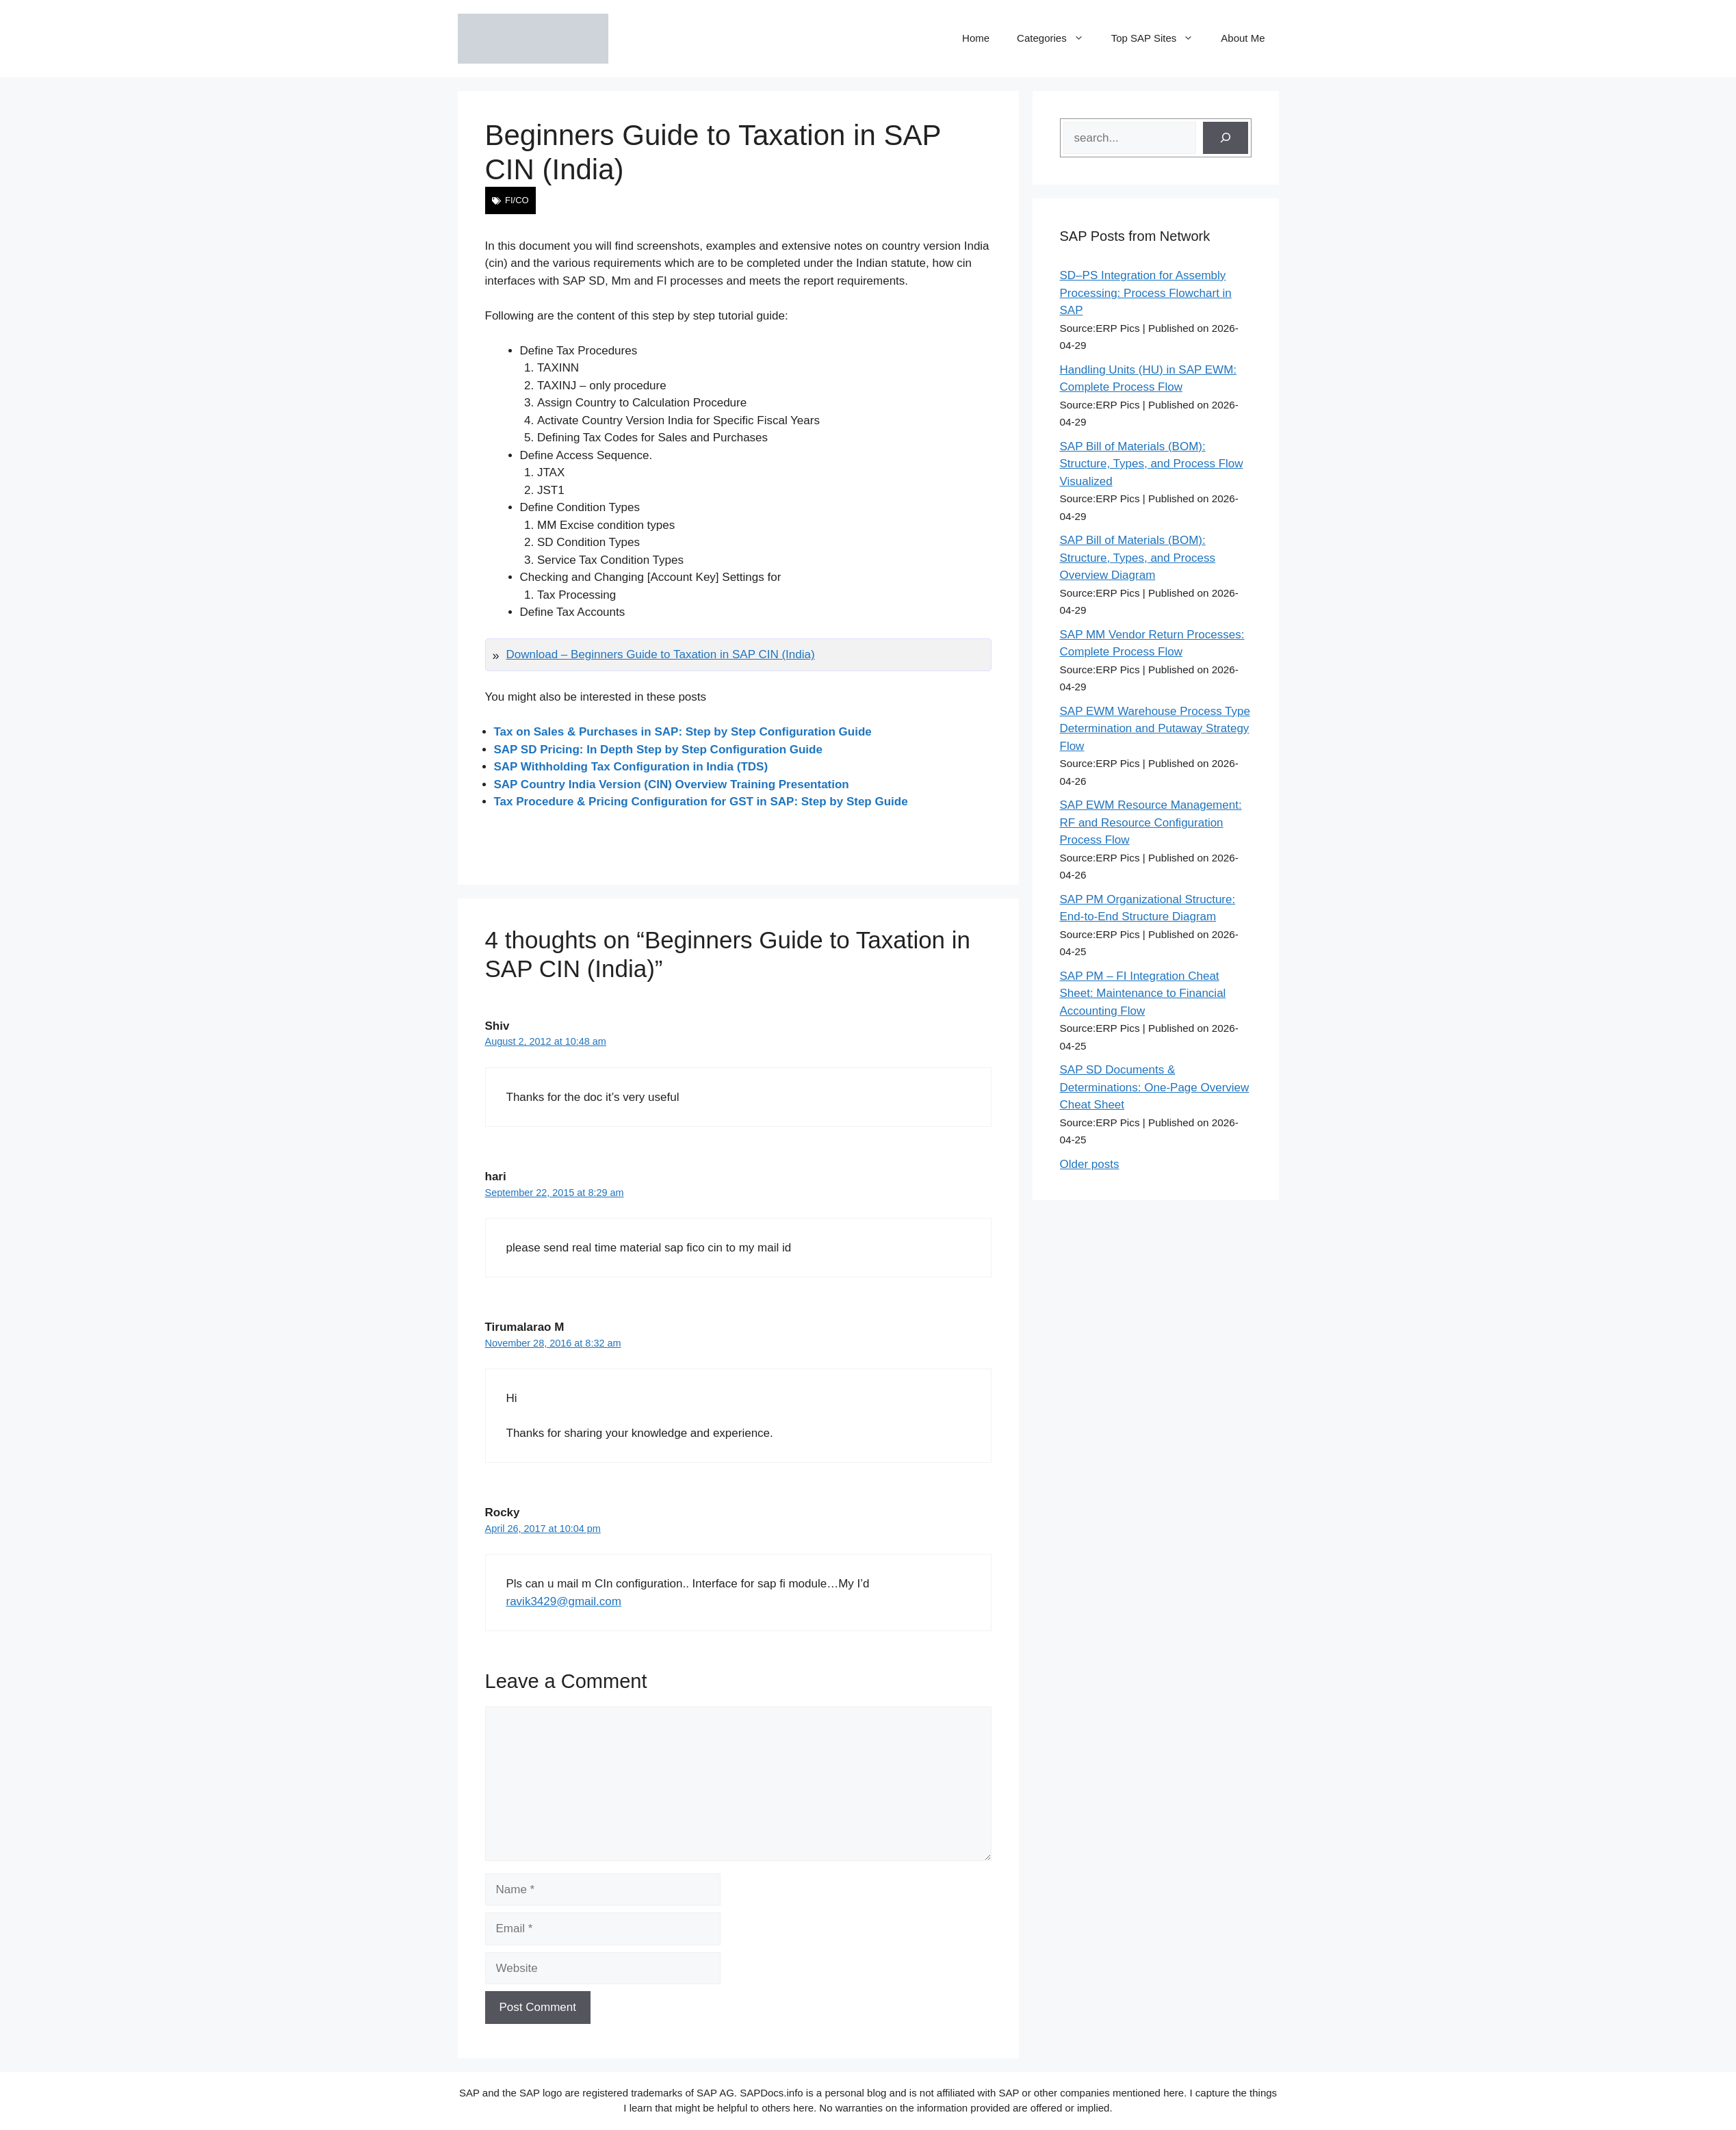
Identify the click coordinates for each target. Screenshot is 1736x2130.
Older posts (1089, 1164)
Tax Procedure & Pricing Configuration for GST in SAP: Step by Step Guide (701, 801)
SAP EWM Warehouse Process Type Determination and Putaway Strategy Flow (1155, 729)
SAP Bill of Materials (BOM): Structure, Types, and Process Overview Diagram (1137, 558)
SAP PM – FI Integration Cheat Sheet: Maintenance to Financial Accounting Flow (1143, 993)
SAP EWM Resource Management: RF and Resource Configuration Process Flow (1151, 822)
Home (975, 38)
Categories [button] (1057, 38)
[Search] (1225, 138)
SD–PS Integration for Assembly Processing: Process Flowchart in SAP (1146, 293)
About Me (1243, 38)
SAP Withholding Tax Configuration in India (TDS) (631, 766)
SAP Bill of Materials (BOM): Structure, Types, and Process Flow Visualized (1151, 464)
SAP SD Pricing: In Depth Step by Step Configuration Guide (658, 749)
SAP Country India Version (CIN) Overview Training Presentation (671, 784)
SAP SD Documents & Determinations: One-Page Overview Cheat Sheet (1154, 1087)
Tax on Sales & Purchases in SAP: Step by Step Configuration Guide (683, 731)
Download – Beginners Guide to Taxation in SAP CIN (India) (660, 654)
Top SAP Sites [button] (1159, 38)
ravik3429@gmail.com (563, 1601)
